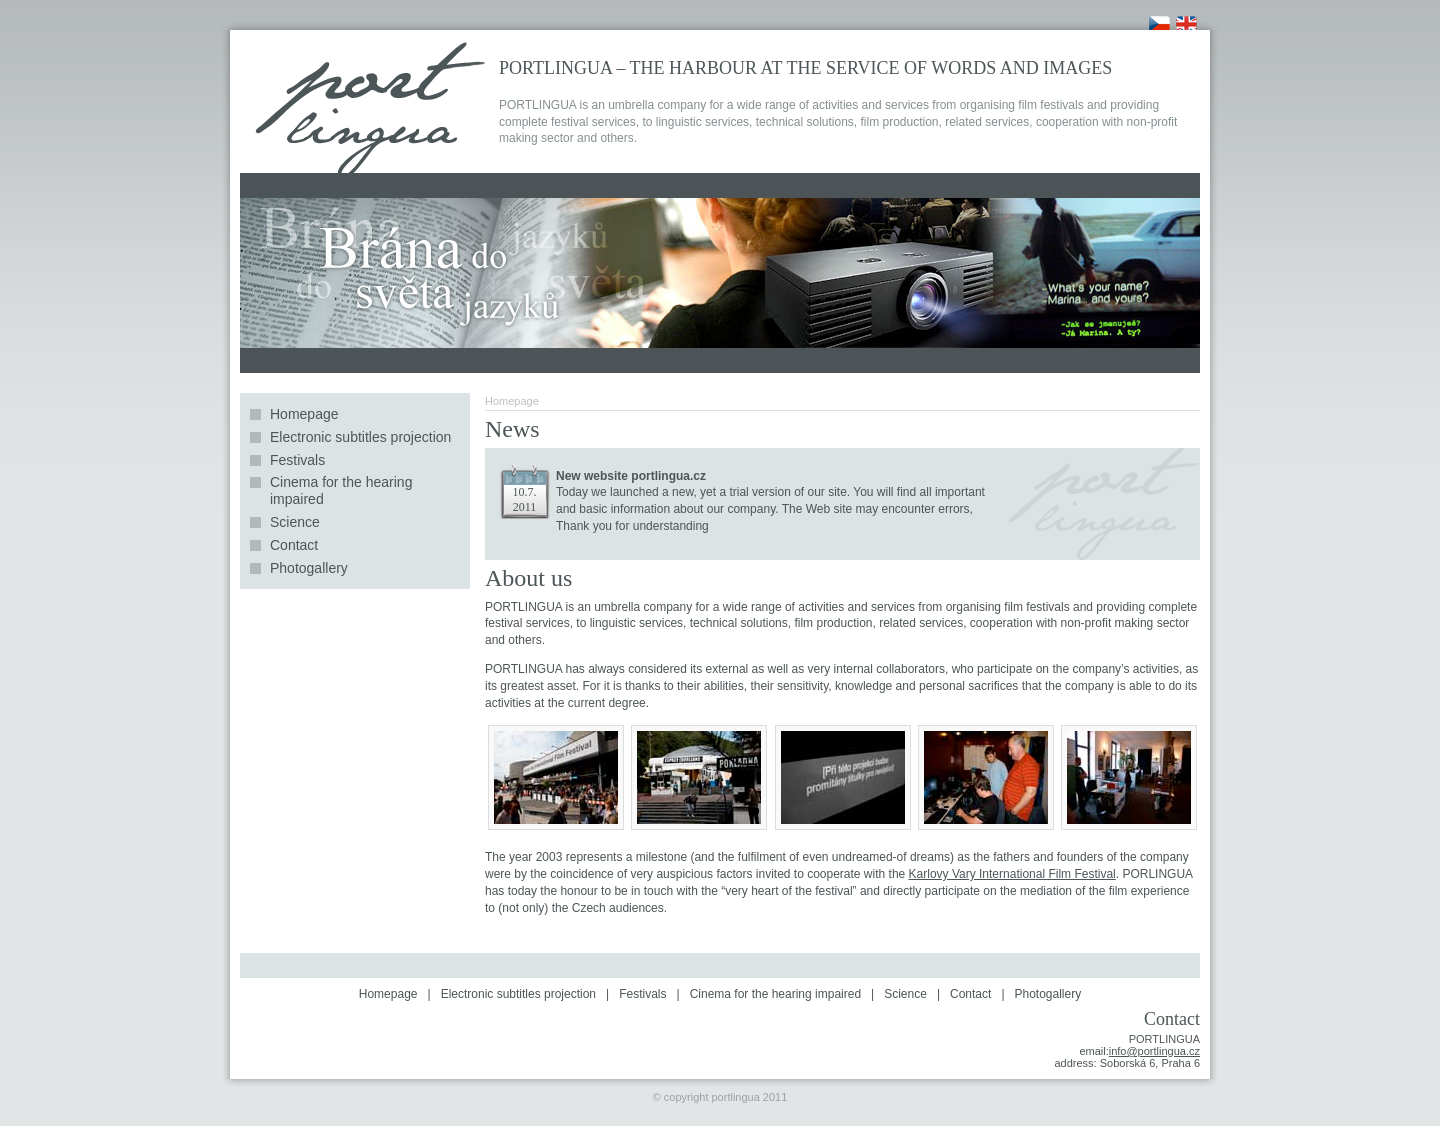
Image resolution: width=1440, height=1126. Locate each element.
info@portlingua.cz (1154, 1051)
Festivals (297, 460)
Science (295, 522)
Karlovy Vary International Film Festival (1012, 874)
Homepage (304, 414)
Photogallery (309, 568)
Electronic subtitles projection (360, 437)
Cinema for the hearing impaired (341, 490)
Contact (294, 545)
